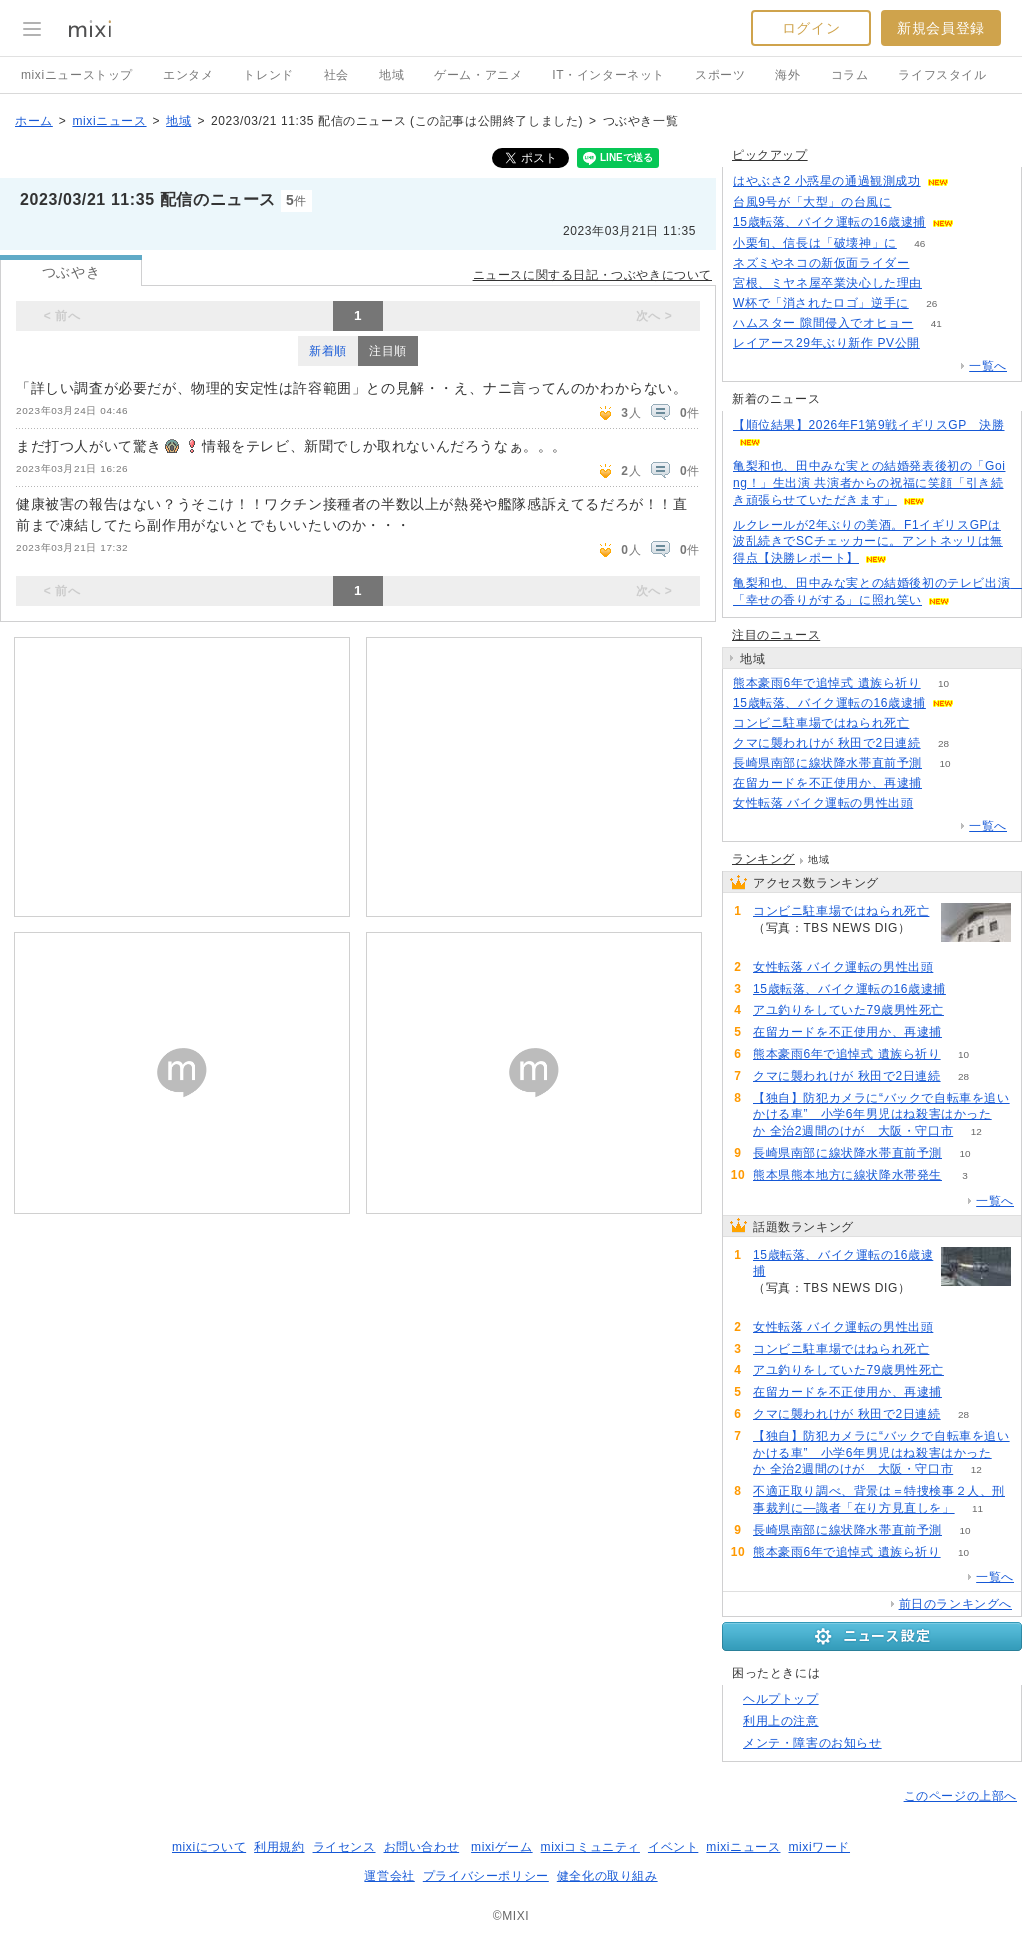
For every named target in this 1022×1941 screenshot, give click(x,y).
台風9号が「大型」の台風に (812, 202)
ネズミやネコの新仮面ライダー (821, 263)
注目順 (388, 351)
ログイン (811, 28)
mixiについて (209, 1847)
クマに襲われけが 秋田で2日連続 (827, 743)
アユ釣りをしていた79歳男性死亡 (848, 1010)
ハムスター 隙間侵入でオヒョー (823, 323)
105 (943, 343)
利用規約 (279, 1847)
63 (944, 283)
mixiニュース (109, 121)
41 (936, 323)
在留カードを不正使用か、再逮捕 (827, 783)
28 (943, 743)
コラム (850, 75)
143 (977, 222)
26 (931, 303)
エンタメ (188, 75)
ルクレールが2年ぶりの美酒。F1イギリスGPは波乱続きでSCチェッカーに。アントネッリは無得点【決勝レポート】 (868, 542)
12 (976, 1131)
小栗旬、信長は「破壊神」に (815, 243)
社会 (336, 75)
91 (932, 723)
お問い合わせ (422, 1847)
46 (919, 243)
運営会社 (389, 1876)
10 (943, 683)
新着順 (328, 351)
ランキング (763, 859)
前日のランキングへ (955, 1604)
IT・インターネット (608, 75)
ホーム (34, 121)
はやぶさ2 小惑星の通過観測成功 (827, 181)
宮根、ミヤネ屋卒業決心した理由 (827, 283)
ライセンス (344, 1847)
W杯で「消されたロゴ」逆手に (821, 303)
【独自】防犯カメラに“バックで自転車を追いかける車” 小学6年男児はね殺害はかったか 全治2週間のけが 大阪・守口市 (881, 1115)
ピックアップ (770, 155)
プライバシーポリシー (486, 1876)
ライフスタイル (942, 75)
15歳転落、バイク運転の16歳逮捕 (829, 222)
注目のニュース (776, 635)
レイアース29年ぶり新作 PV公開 (826, 343)
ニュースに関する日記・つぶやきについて (592, 275)
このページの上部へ (960, 1796)
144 (977, 703)
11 (977, 1508)
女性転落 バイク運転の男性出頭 (823, 803)
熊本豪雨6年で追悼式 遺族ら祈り (827, 683)
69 (971, 181)
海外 (787, 75)
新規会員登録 (941, 28)
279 (932, 263)
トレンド (268, 75)
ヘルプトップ (781, 1699)
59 (944, 783)
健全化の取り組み (607, 1876)
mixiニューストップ (77, 75)
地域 (391, 75)
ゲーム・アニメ (478, 75)
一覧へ (988, 366)
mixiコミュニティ (590, 1847)
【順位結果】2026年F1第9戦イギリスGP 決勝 (869, 425)
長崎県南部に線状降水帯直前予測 (827, 763)
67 (914, 202)
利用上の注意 (781, 1721)
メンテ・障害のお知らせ (812, 1743)
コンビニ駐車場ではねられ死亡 (821, 723)
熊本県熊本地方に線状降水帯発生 (847, 1175)
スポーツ (720, 75)
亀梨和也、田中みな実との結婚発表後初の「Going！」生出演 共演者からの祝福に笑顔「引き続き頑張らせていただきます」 (869, 483)
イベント (673, 1847)
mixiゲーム (502, 1847)
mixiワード (819, 1847)
